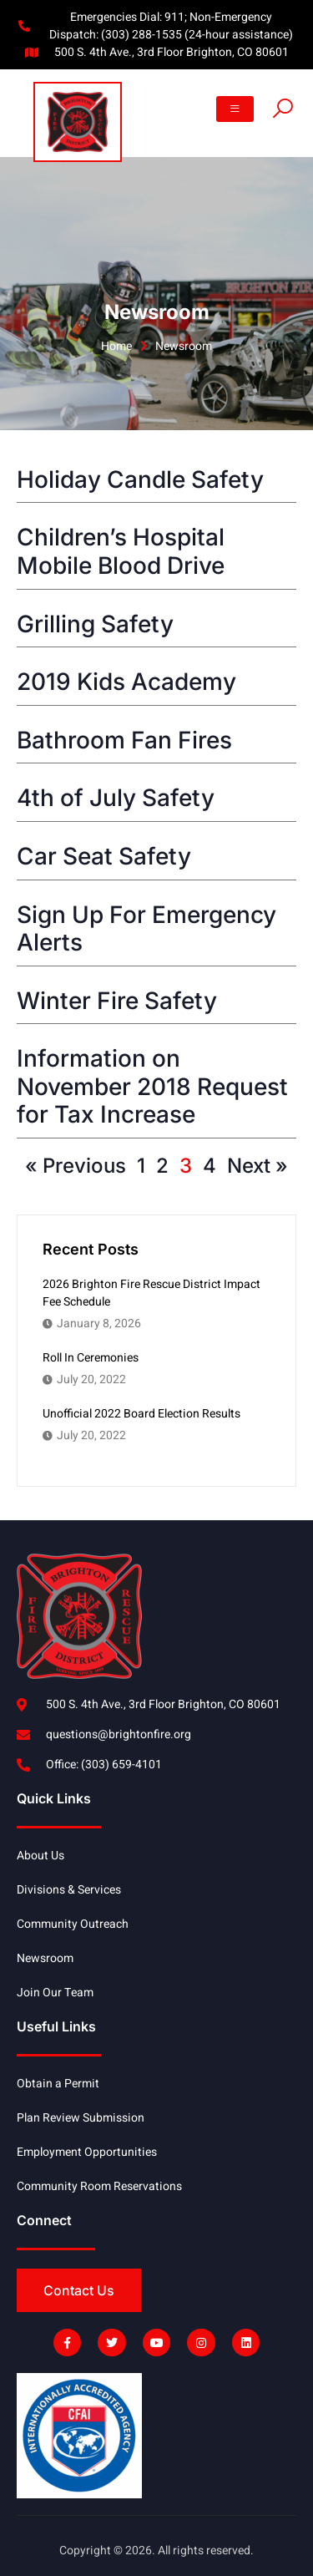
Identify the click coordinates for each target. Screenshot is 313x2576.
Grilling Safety (95, 624)
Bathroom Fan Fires (124, 740)
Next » (257, 1166)
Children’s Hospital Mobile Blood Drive (121, 551)
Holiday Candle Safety (140, 479)
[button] (235, 109)
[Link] (283, 112)
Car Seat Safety (104, 856)
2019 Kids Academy (126, 681)
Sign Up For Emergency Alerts (146, 928)
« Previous (75, 1166)
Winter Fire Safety (117, 1000)
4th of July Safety (116, 797)
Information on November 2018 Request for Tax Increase (152, 1086)
